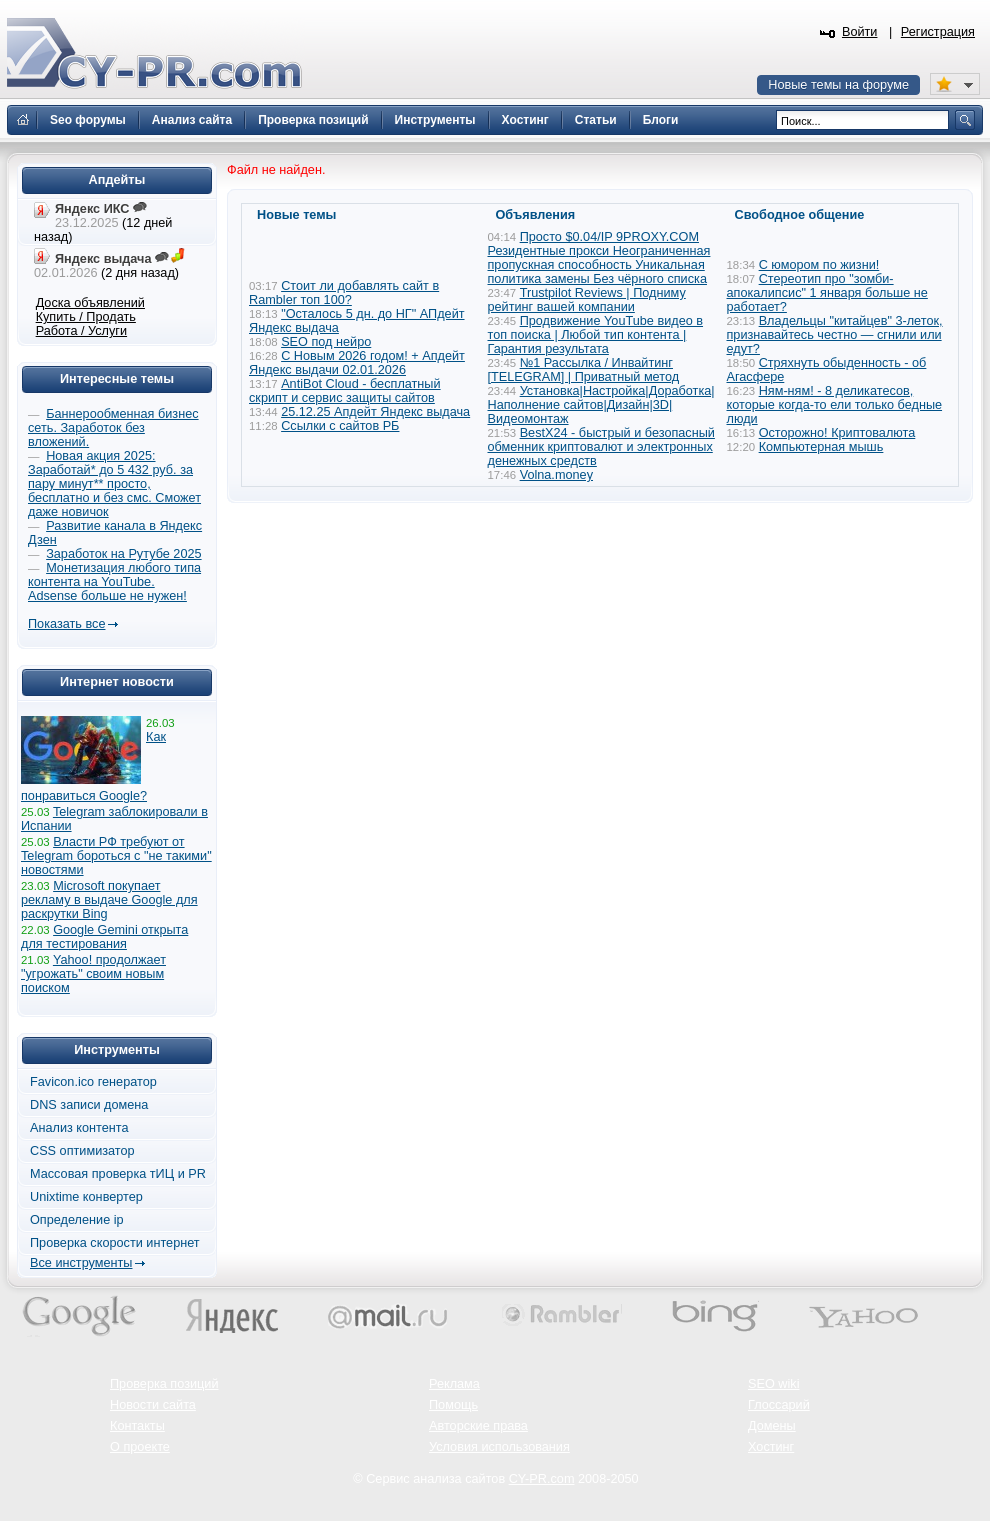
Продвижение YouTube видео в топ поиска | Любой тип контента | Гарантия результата (596, 335)
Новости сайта (153, 1405)
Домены (772, 1426)
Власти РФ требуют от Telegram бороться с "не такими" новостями (116, 856)
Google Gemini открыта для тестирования (104, 937)
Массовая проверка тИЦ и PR (118, 1174)
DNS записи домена (89, 1105)
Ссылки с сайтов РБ (340, 426)
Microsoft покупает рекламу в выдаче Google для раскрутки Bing (109, 900)
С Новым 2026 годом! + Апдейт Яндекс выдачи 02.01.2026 (357, 363)
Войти (860, 32)
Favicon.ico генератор (93, 1082)
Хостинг (771, 1447)
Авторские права (478, 1426)
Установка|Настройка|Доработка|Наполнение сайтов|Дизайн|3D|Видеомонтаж (601, 405)
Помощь (453, 1405)
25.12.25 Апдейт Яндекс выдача (375, 412)
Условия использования (499, 1447)
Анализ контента (79, 1128)
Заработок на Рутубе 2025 (123, 554)
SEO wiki (773, 1384)
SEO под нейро (326, 342)
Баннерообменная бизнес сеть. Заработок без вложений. (113, 428)
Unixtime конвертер (86, 1197)
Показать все (66, 624)
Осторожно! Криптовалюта (837, 433)
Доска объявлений (90, 303)
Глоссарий (779, 1405)
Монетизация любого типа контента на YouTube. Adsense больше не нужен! (114, 582)
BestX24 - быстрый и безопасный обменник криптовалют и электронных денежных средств (601, 447)
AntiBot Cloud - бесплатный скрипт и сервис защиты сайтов (345, 391)
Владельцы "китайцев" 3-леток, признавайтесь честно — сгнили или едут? (835, 335)
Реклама (454, 1384)
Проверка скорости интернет (115, 1243)
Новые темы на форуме (838, 85)
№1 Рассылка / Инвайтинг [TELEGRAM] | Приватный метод (584, 370)
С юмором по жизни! (819, 265)
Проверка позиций (164, 1384)
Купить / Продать (86, 317)
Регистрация (938, 32)
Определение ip (77, 1220)
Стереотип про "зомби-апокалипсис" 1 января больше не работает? (827, 293)
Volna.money (556, 475)
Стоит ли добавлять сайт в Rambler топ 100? (344, 293)
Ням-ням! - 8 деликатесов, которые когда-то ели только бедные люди (835, 405)
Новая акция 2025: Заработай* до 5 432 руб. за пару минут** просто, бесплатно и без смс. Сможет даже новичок (114, 484)
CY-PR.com (542, 1479)
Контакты (137, 1426)
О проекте (140, 1447)
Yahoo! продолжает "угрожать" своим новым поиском (93, 974)
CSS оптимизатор (82, 1151)
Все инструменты (81, 1263)
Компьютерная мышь (821, 447)
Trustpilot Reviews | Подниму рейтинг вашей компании (587, 300)
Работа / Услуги (81, 331)
